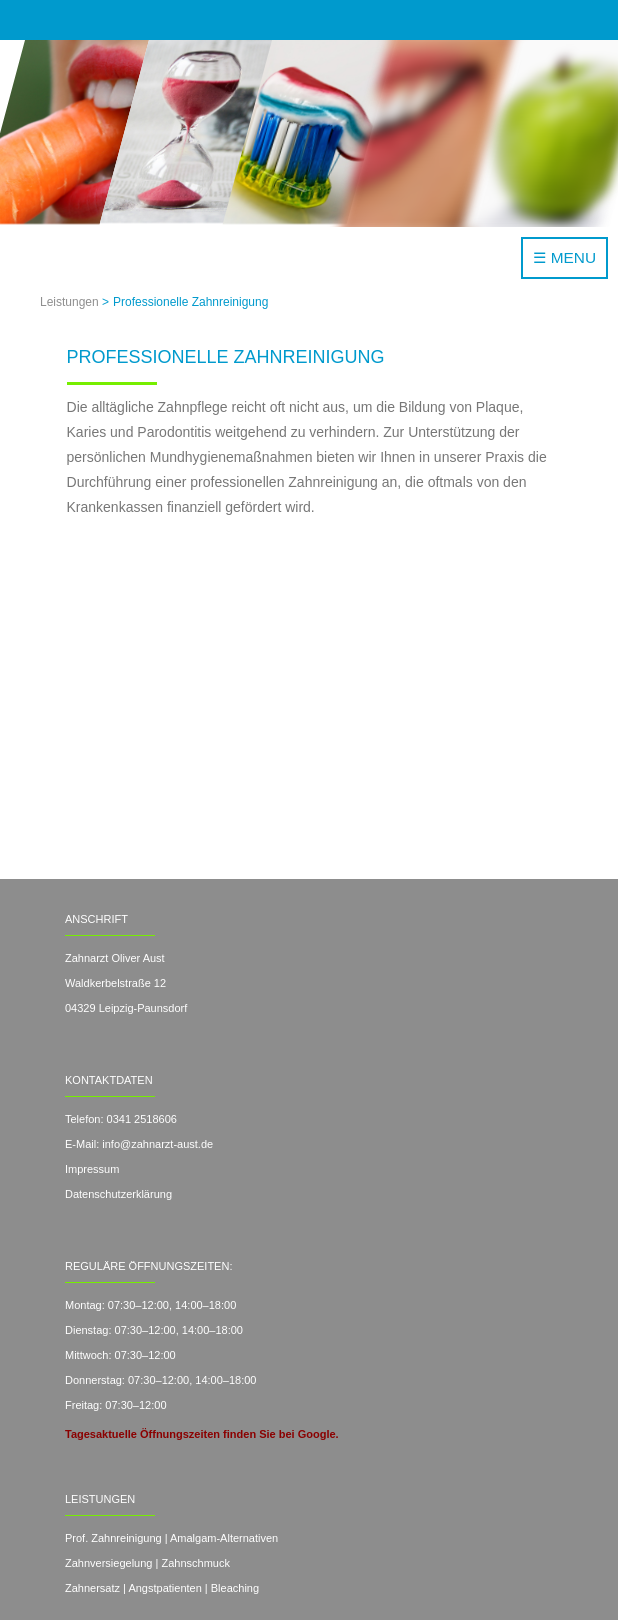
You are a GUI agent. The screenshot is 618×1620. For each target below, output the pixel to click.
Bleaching (235, 1588)
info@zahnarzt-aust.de (156, 1144)
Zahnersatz (92, 1588)
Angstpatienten (164, 1588)
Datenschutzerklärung (118, 1194)
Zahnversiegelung (108, 1563)
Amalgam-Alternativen (224, 1538)
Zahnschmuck (195, 1563)
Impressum (92, 1169)
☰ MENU (564, 257)
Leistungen (69, 302)
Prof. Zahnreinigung (113, 1538)
